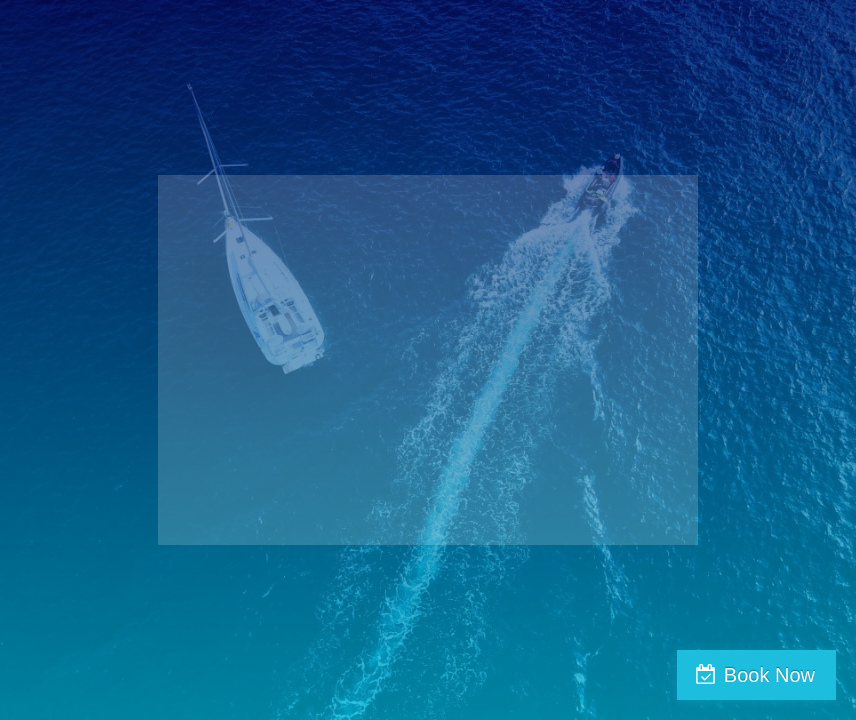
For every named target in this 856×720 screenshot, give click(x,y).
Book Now (769, 675)
